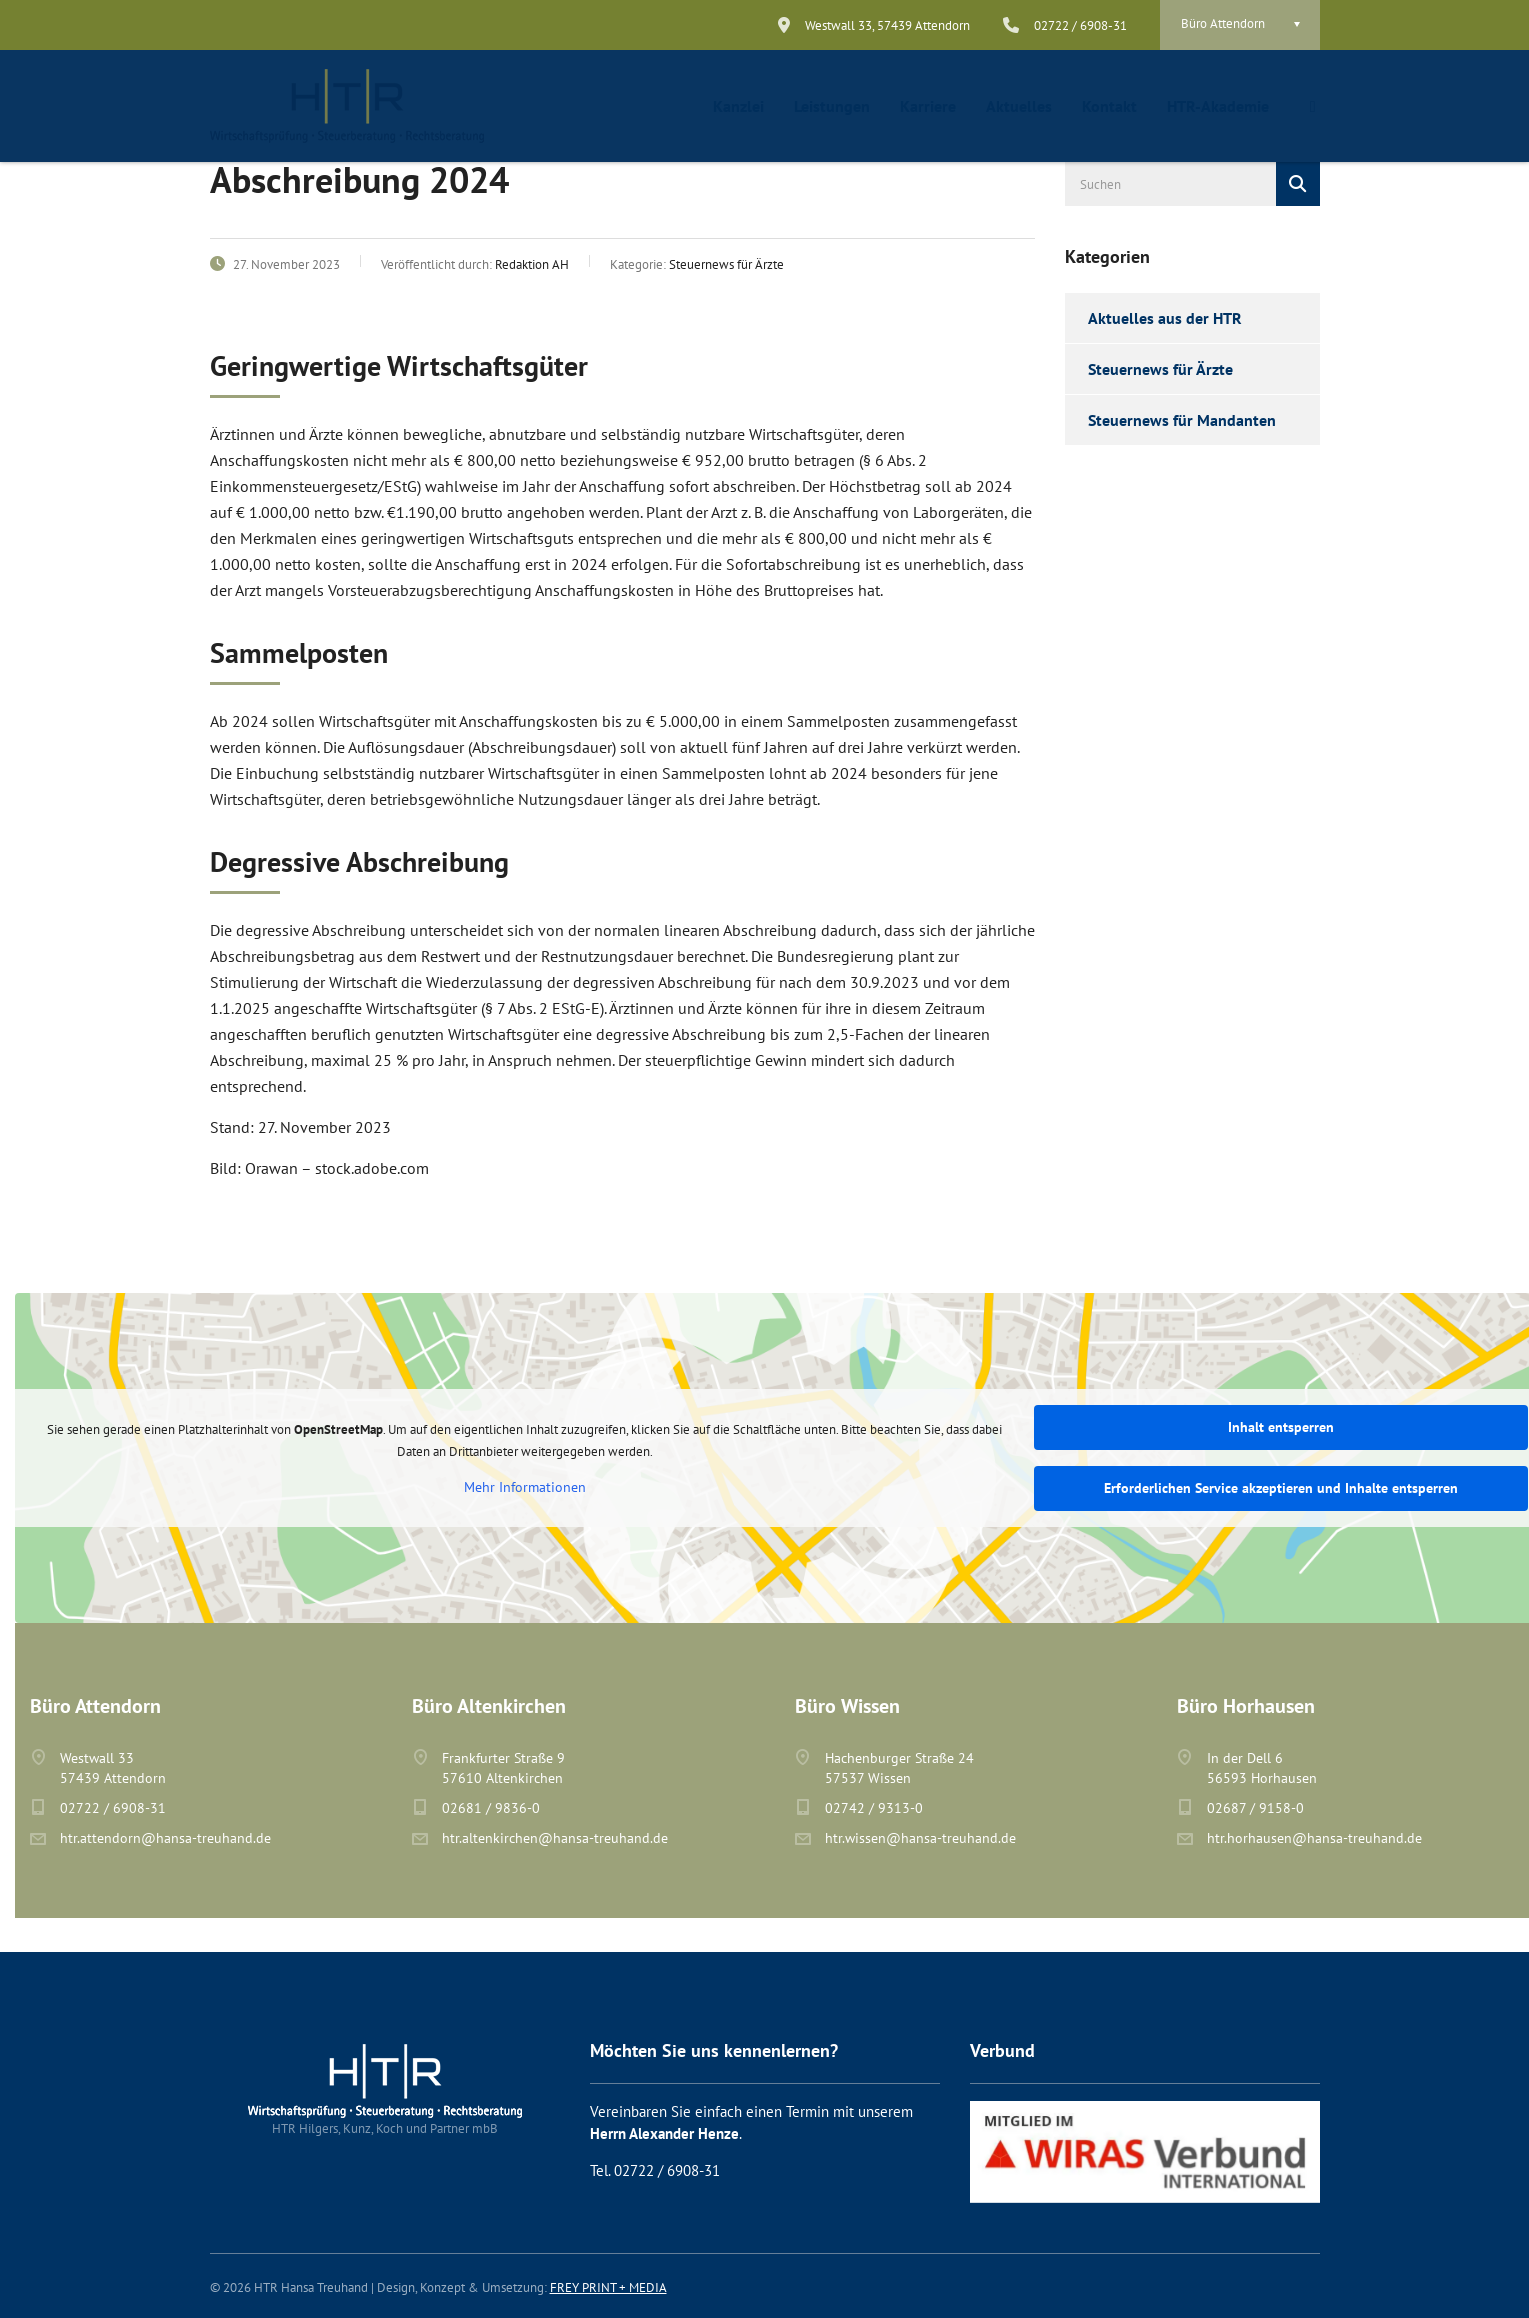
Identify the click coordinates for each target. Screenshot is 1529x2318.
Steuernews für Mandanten (1182, 420)
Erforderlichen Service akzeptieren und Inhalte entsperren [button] (1281, 1488)
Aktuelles (1019, 106)
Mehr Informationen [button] (525, 1487)
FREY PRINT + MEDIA (608, 2287)
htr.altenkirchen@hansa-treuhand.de (555, 1838)
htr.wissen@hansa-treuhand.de (920, 1838)
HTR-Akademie (1218, 106)
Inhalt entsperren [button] (1281, 1427)
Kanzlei (738, 106)
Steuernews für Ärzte (1160, 369)
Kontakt (1109, 106)
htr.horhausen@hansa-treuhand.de (1314, 1838)
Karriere (928, 106)
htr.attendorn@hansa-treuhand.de (165, 1838)
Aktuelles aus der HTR (1165, 318)
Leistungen (832, 106)
